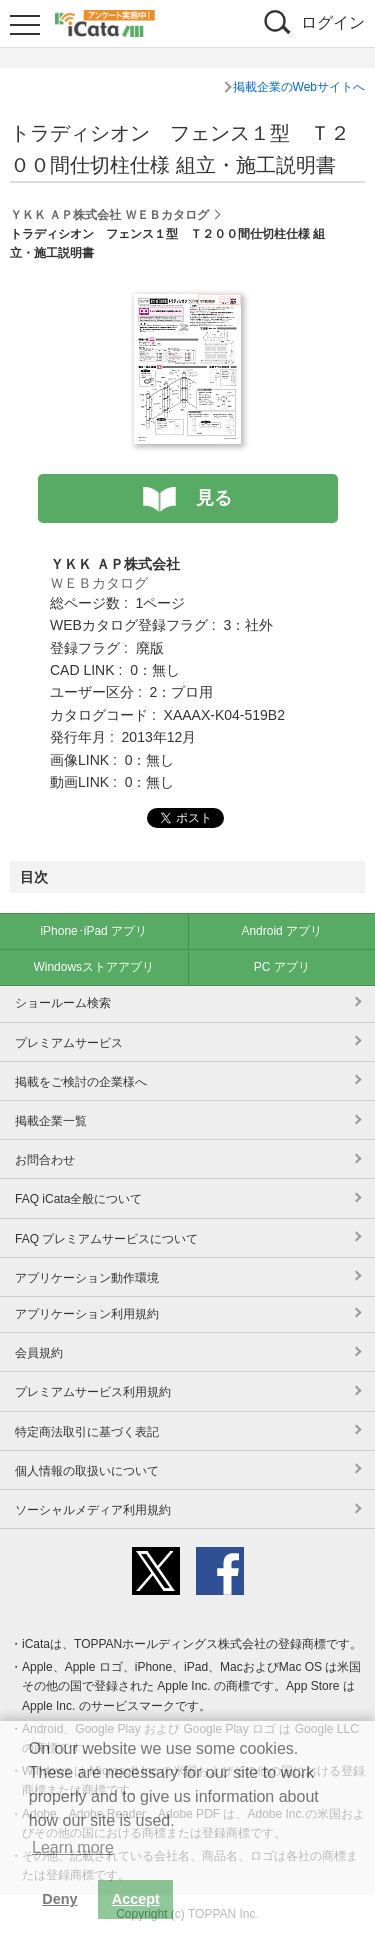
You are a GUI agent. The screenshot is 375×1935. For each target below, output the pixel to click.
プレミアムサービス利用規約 (93, 1392)
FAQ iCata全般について (78, 1199)
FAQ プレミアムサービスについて (106, 1239)
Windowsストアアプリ (93, 967)
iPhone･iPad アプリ (93, 931)
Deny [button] (59, 1899)
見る (214, 498)
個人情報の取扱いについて (87, 1471)
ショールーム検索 (63, 1003)
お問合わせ (45, 1160)
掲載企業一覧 (51, 1121)
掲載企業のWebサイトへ (299, 87)
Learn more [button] (73, 1847)
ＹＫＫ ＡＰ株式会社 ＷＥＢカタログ (109, 215)
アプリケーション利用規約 (87, 1314)
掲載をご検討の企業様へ (81, 1082)
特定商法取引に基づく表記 (87, 1432)
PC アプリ (282, 967)
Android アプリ (281, 931)
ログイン (333, 22)
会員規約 (39, 1353)
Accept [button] (136, 1899)
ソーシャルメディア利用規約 (93, 1510)
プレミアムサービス (69, 1043)
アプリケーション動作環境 (87, 1278)
